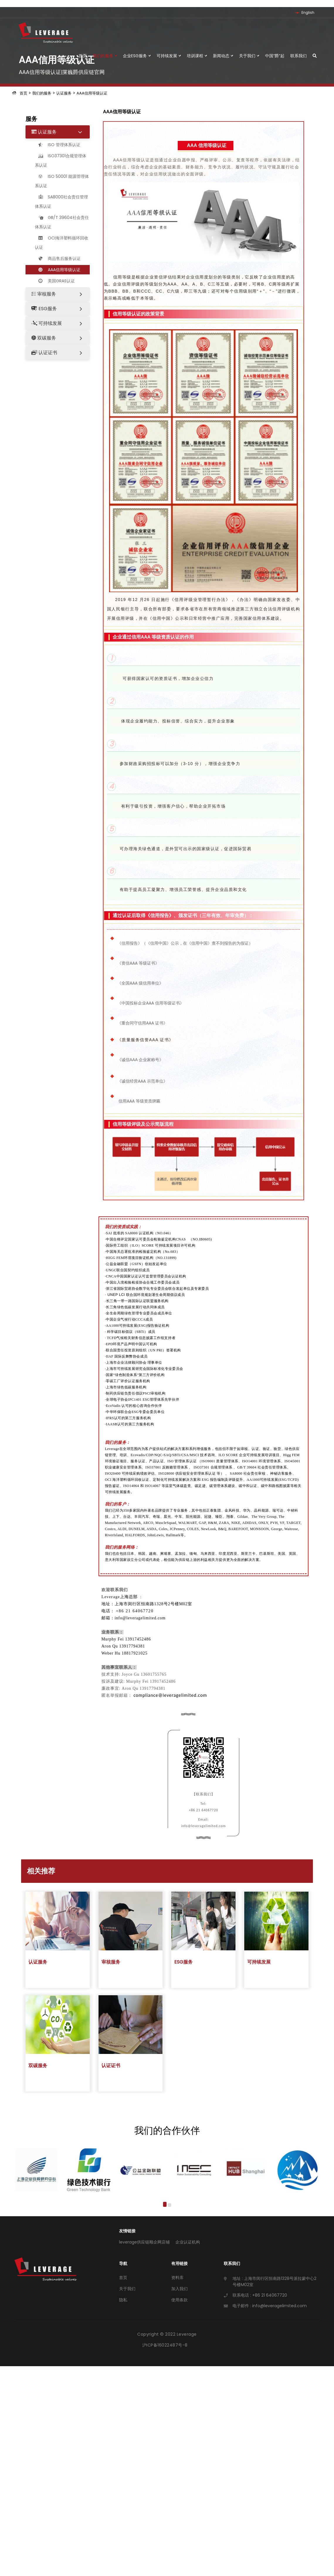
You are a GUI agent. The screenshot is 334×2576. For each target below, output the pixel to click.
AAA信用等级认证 (92, 93)
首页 (83, 56)
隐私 (123, 2300)
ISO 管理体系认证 (57, 145)
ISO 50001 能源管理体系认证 (62, 181)
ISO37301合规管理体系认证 (60, 160)
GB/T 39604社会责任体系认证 (62, 222)
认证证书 (44, 352)
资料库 (177, 2277)
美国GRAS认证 (55, 281)
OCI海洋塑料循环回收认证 (61, 242)
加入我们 (179, 2289)
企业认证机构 (187, 2242)
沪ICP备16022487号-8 (165, 2345)
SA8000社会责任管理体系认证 (61, 201)
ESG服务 (44, 308)
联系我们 (298, 56)
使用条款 (179, 2300)
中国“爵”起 (274, 56)
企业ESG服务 (137, 56)
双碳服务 (43, 338)
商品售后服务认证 (58, 259)
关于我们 (249, 56)
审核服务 (43, 294)
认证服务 (64, 93)
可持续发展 (169, 56)
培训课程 (197, 56)
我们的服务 (105, 56)
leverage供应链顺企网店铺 (144, 2242)
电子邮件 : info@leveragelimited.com (270, 2306)
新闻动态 (223, 56)
